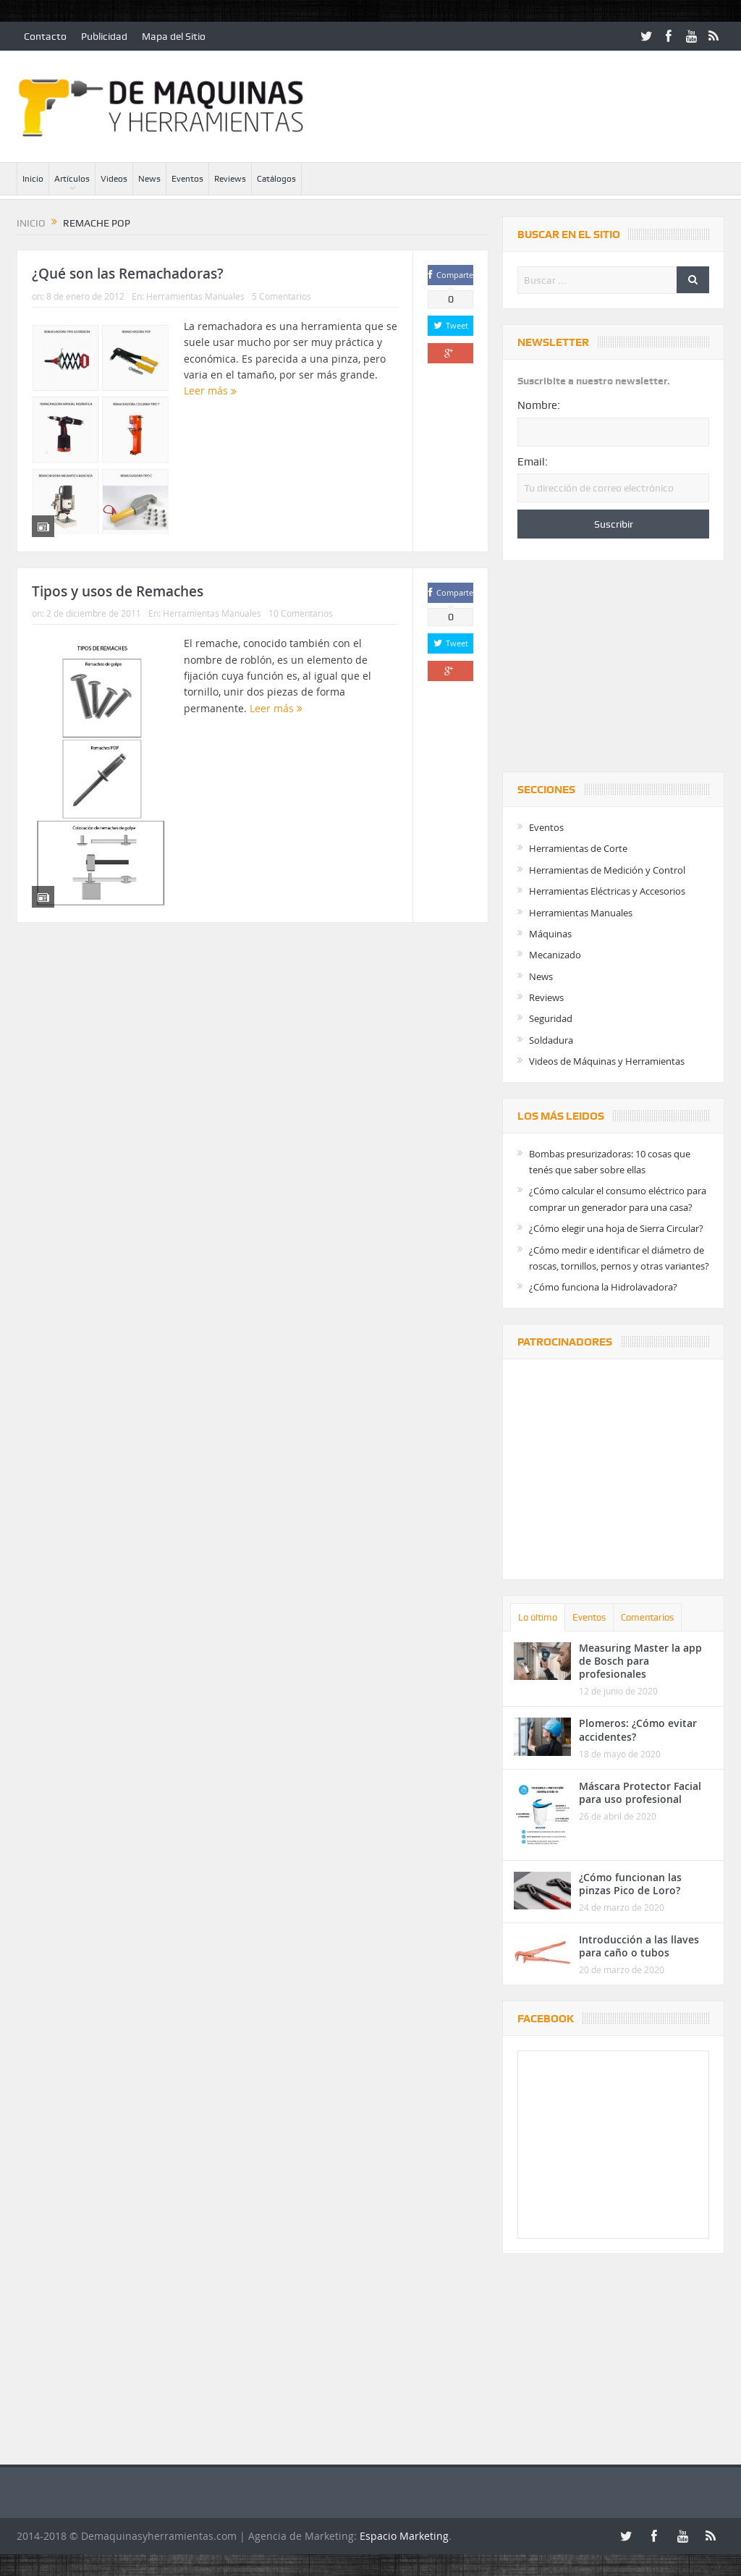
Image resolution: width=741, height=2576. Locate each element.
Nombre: (538, 405)
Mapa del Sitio (174, 36)
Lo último (537, 1617)
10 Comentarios (300, 613)
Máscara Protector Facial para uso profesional (640, 1792)
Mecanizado (555, 954)
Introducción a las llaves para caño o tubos (639, 1946)
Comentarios (647, 1617)
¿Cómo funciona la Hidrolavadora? (603, 1286)
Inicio (32, 179)
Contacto (45, 36)
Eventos (187, 179)
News (149, 179)
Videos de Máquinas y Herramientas (607, 1061)
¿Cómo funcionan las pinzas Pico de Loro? (630, 1883)
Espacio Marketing (404, 2536)
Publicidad (104, 36)
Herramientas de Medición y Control (607, 870)
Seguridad (550, 1018)
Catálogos (276, 179)
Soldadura (551, 1040)
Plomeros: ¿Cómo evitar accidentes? (638, 1729)
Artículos (72, 179)
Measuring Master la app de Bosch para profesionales (640, 1661)
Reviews (230, 179)
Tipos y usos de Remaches (117, 591)
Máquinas (550, 933)
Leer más (210, 390)
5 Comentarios (281, 296)
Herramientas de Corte (578, 848)
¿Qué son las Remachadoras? (128, 273)
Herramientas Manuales (195, 296)
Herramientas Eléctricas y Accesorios (607, 891)
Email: (532, 461)
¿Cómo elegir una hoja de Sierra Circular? (616, 1228)
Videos (114, 179)
